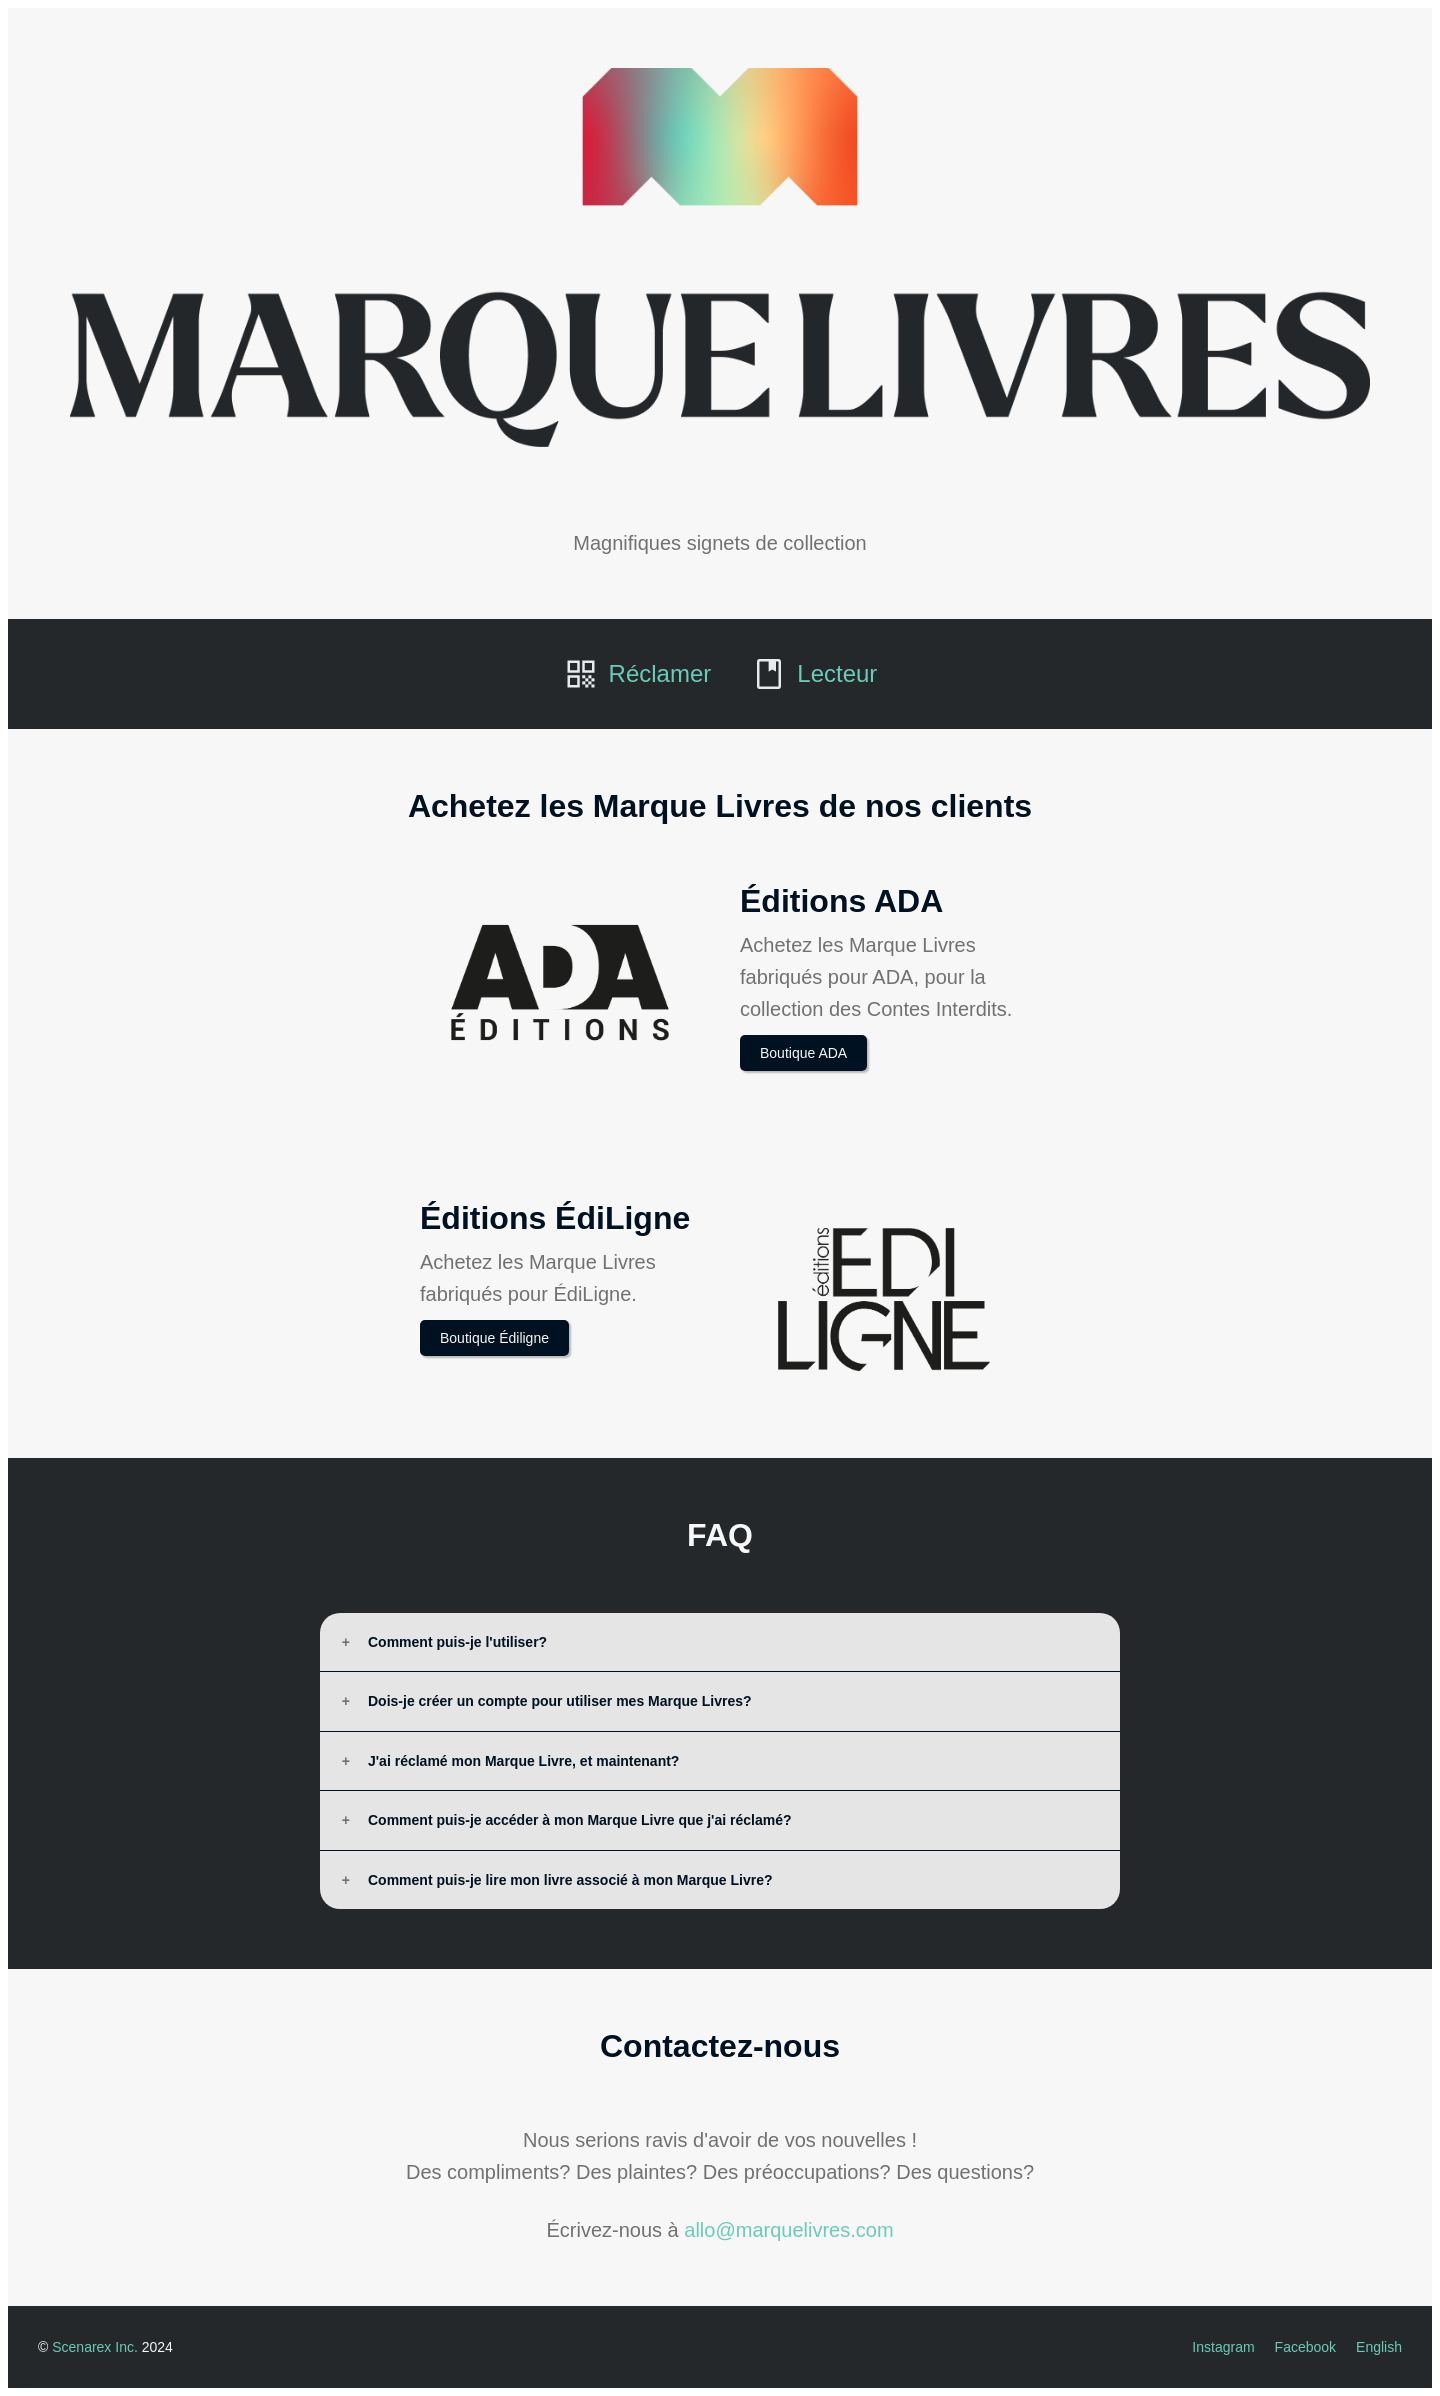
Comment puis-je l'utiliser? (457, 1642)
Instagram (1223, 2347)
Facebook (1305, 2347)
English (1379, 2347)
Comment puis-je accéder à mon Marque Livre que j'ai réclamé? (579, 1820)
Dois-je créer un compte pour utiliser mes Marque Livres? (560, 1701)
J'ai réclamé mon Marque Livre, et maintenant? (523, 1761)
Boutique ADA (803, 1053)
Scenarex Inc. (95, 2347)
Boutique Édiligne (494, 1338)
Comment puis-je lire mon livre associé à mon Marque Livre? (570, 1880)
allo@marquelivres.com (788, 2230)
